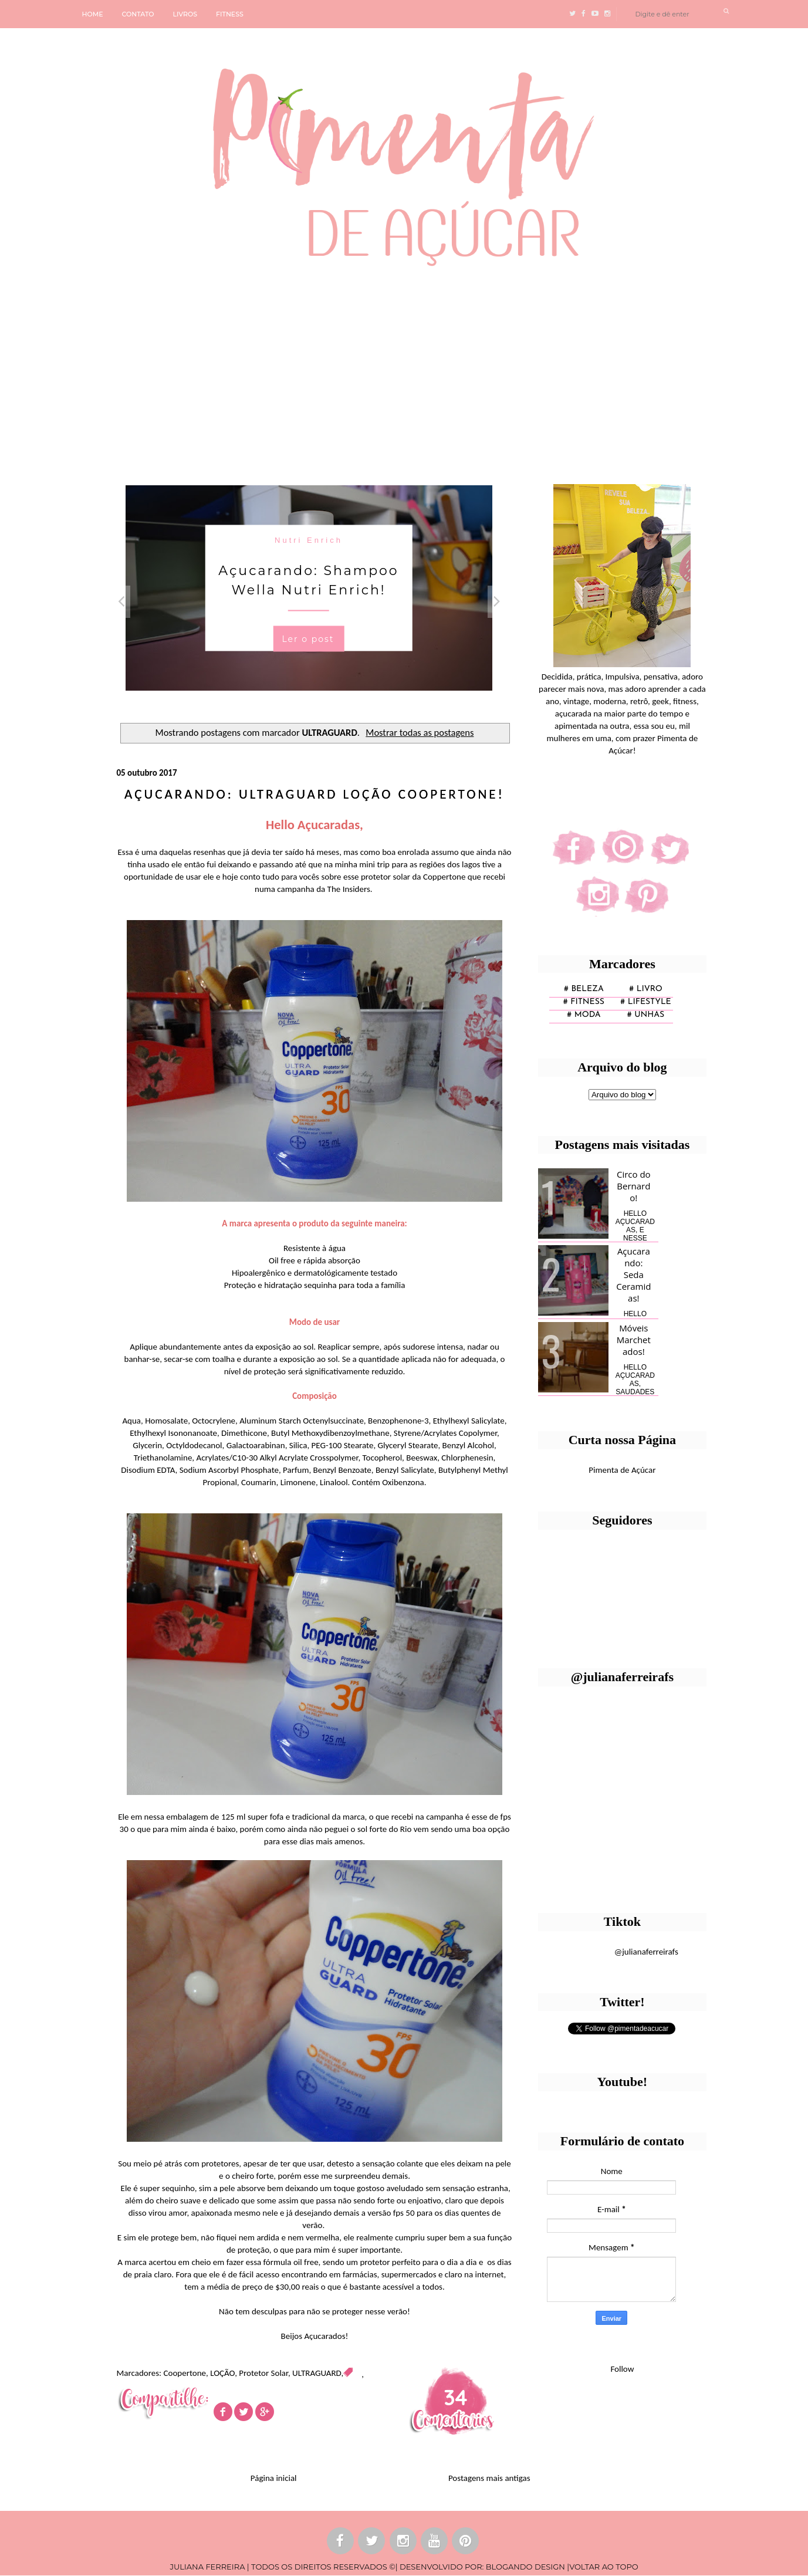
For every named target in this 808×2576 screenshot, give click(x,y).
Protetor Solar (263, 2373)
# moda (583, 1014)
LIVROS (185, 14)
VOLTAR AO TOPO (603, 2566)
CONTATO (138, 14)
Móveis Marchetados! (634, 1339)
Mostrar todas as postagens (420, 732)
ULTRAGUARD (316, 2373)
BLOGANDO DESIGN (525, 2566)
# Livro (645, 989)
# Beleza (584, 989)
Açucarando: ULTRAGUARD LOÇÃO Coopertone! (314, 794)
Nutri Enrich (309, 540)
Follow (622, 2369)
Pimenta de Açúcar (622, 1470)
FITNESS (230, 14)
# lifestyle (645, 1002)
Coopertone (184, 2373)
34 (456, 2397)
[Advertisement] (361, 371)
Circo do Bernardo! (634, 1186)
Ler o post (308, 639)
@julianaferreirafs (646, 1951)
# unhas (645, 1014)
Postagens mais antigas (489, 2478)
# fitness (583, 1002)
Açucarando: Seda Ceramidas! (633, 1274)
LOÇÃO (222, 2373)
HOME (92, 14)
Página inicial (274, 2478)
